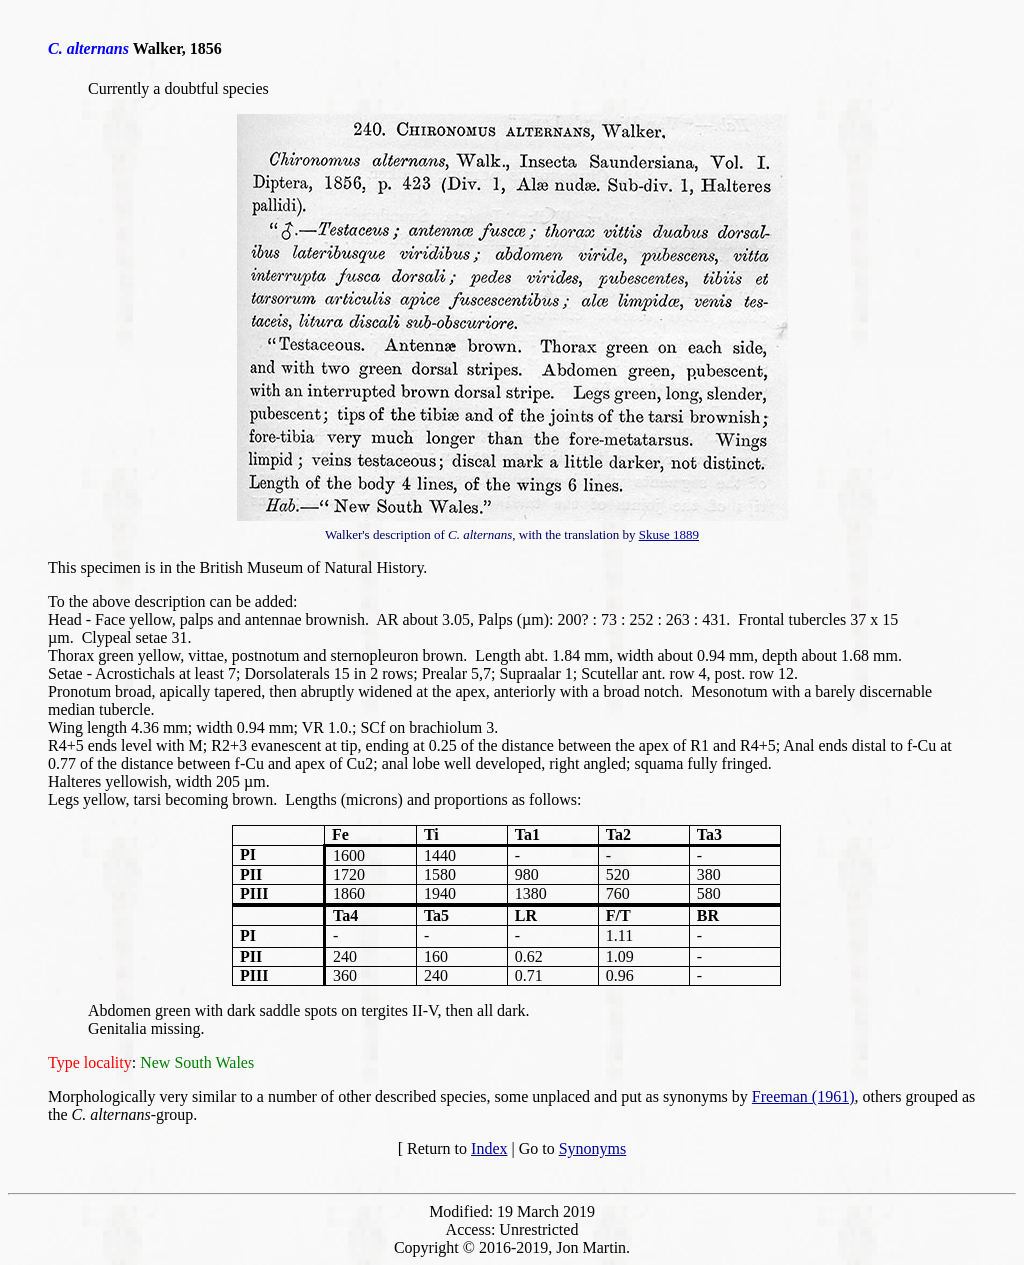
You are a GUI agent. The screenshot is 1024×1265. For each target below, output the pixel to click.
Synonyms (593, 1148)
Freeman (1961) (803, 1096)
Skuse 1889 (669, 534)
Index (489, 1148)
